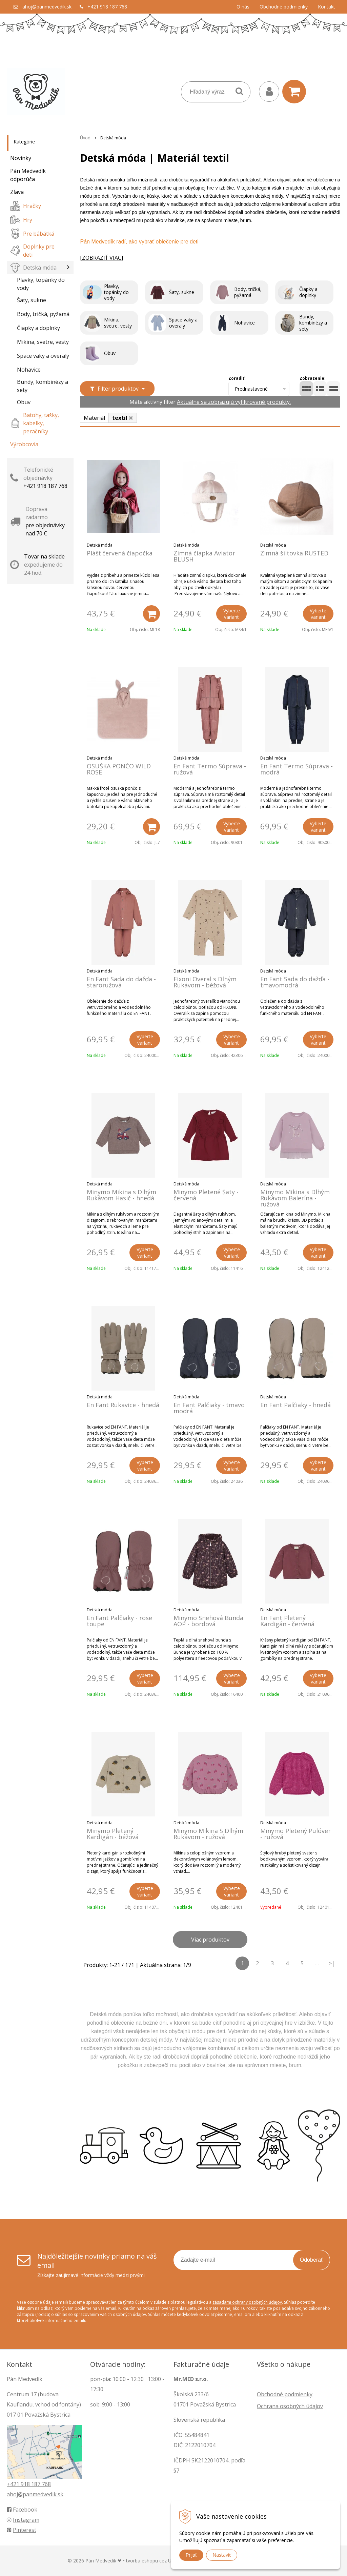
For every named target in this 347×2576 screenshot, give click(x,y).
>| (332, 1963)
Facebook (22, 2509)
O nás (243, 6)
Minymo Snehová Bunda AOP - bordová (208, 1621)
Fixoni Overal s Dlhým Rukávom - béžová (205, 982)
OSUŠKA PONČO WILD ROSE (119, 769)
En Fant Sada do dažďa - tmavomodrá (294, 982)
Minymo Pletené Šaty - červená (206, 1195)
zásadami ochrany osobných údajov (247, 2302)
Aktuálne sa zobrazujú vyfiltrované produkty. (234, 402)
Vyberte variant (231, 613)
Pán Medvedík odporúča (28, 175)
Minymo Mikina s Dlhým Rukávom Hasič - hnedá (121, 1195)
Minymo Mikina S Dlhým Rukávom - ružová (208, 1834)
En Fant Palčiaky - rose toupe (119, 1621)
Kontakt (326, 6)
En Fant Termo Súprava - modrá (296, 769)
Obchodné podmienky (284, 6)
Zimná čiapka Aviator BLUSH (204, 556)
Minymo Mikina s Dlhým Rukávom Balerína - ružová (295, 1198)
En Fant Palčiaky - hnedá (295, 1405)
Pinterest (21, 2530)
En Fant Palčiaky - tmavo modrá (209, 1408)
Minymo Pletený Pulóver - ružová (295, 1834)
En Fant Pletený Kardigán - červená (287, 1621)
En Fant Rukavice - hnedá (123, 1405)
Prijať (191, 2555)
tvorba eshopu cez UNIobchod (159, 2560)
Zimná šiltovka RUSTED (294, 553)
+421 (14, 2484)
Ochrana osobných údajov (290, 2406)
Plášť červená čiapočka (119, 553)
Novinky (20, 158)
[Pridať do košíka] (151, 613)
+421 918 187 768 (107, 6)
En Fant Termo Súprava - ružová (210, 769)
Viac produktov (210, 1939)
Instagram (23, 2519)
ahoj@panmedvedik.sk (47, 6)
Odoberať (311, 2260)
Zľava (17, 192)
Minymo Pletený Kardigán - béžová (113, 1834)
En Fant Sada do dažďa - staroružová (121, 982)
